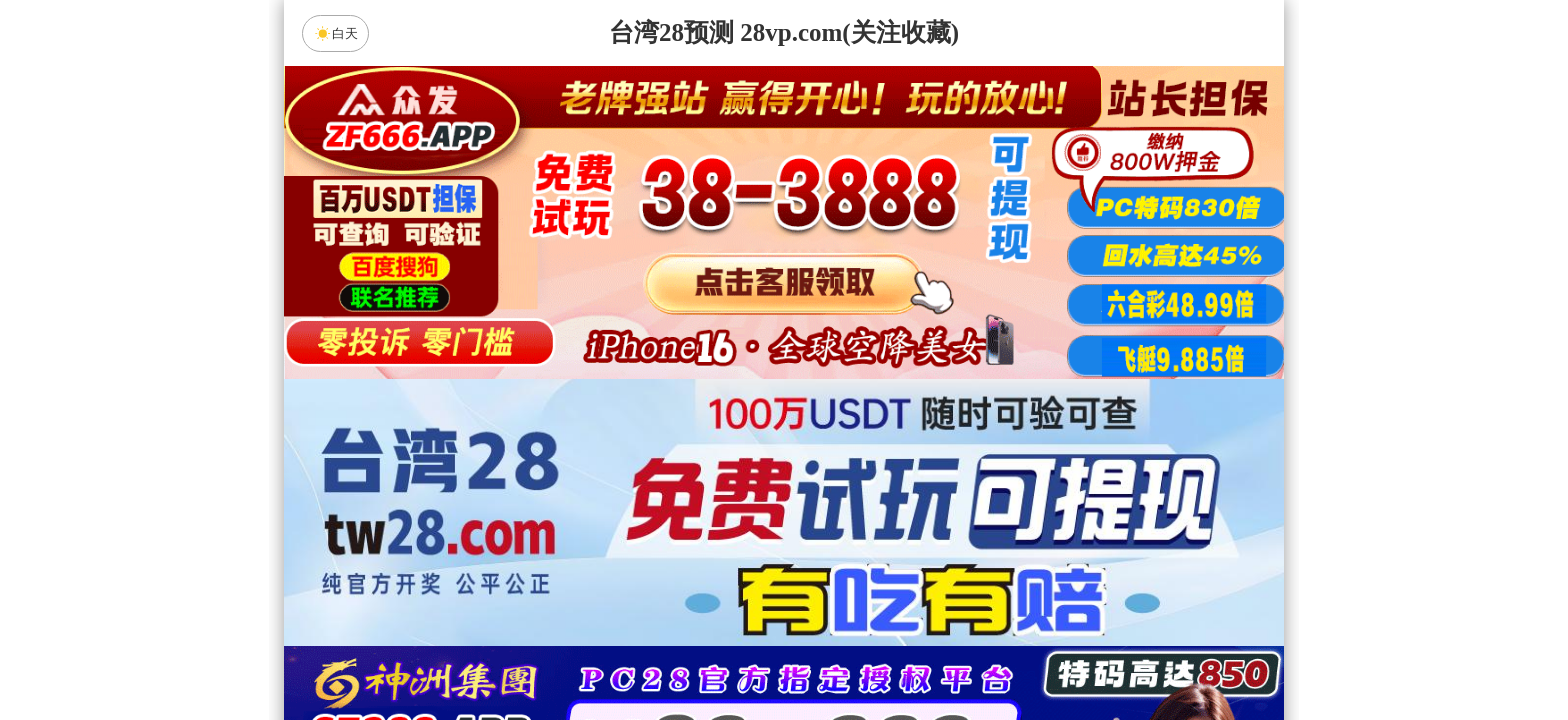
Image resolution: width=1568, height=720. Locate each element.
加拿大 (594, 493)
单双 (974, 652)
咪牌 (924, 404)
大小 (847, 652)
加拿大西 (721, 493)
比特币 (974, 493)
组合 (594, 652)
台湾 (847, 493)
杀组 (721, 652)
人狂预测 (784, 599)
